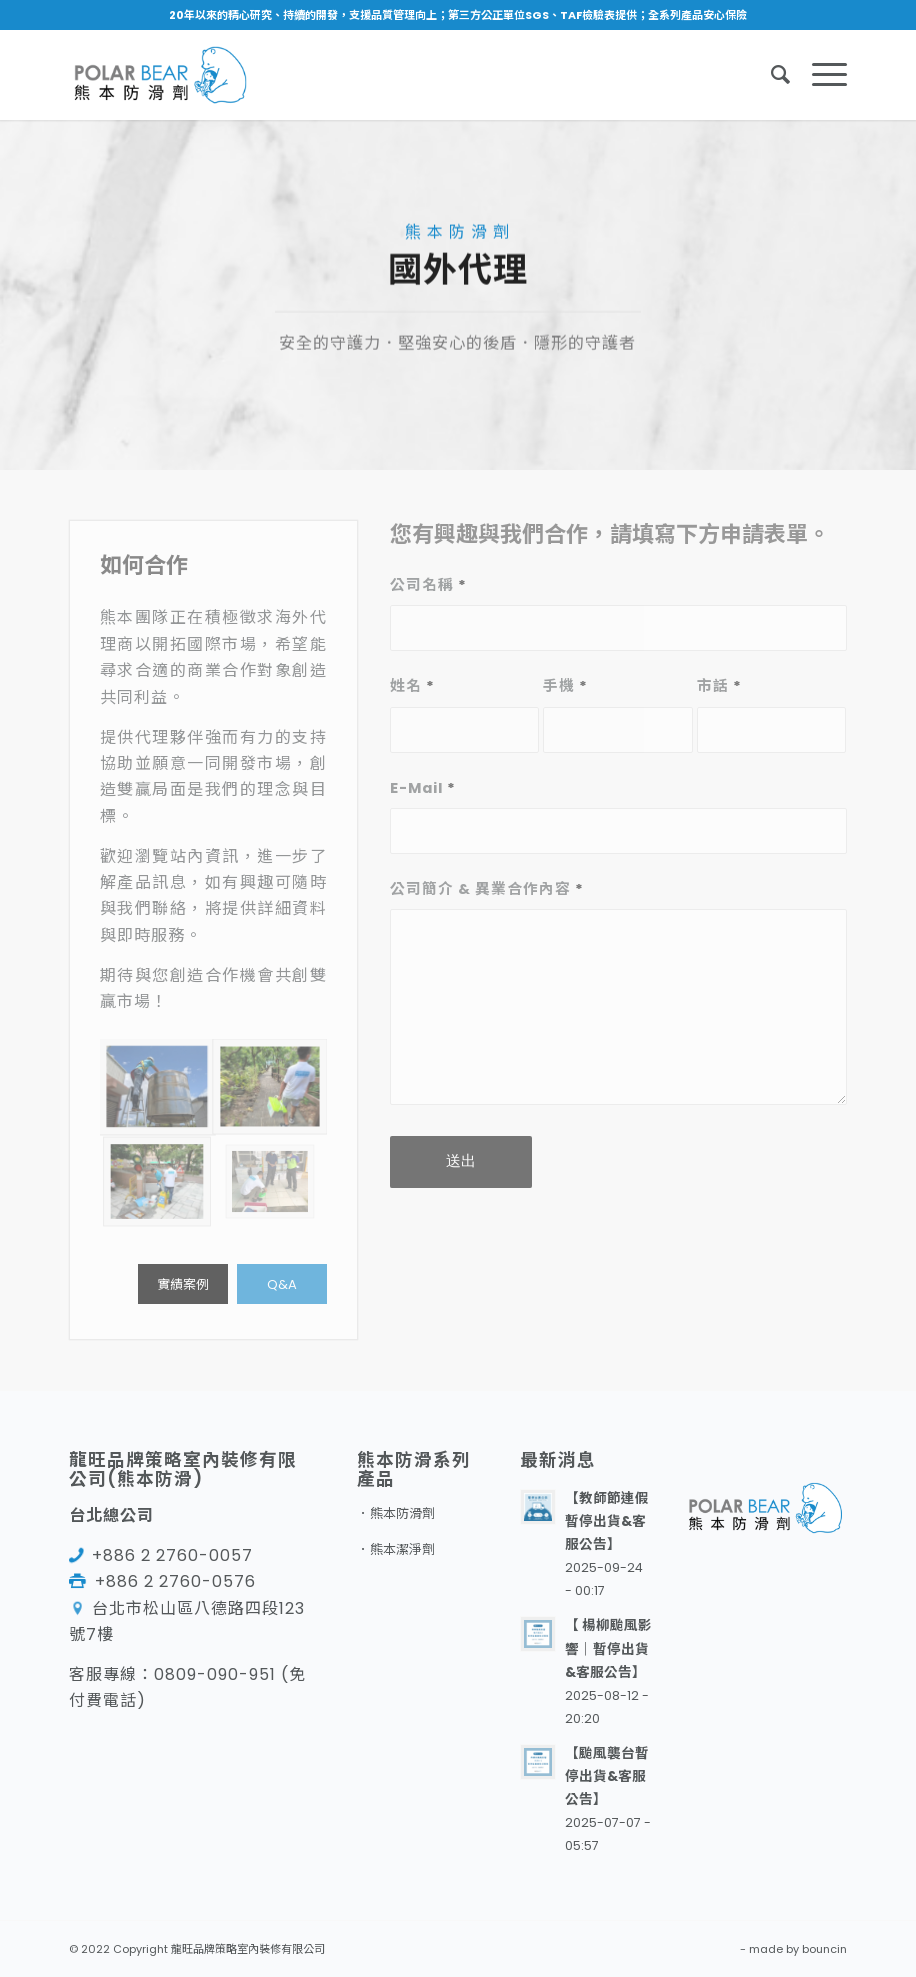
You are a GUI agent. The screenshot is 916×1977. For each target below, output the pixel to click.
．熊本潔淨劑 (396, 1549)
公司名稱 (428, 585)
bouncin (824, 1949)
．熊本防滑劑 (396, 1513)
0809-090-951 (215, 1674)
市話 (719, 686)
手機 (565, 686)
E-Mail (423, 788)
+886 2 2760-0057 (172, 1555)
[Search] (771, 75)
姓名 (412, 686)
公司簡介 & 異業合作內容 (487, 889)
